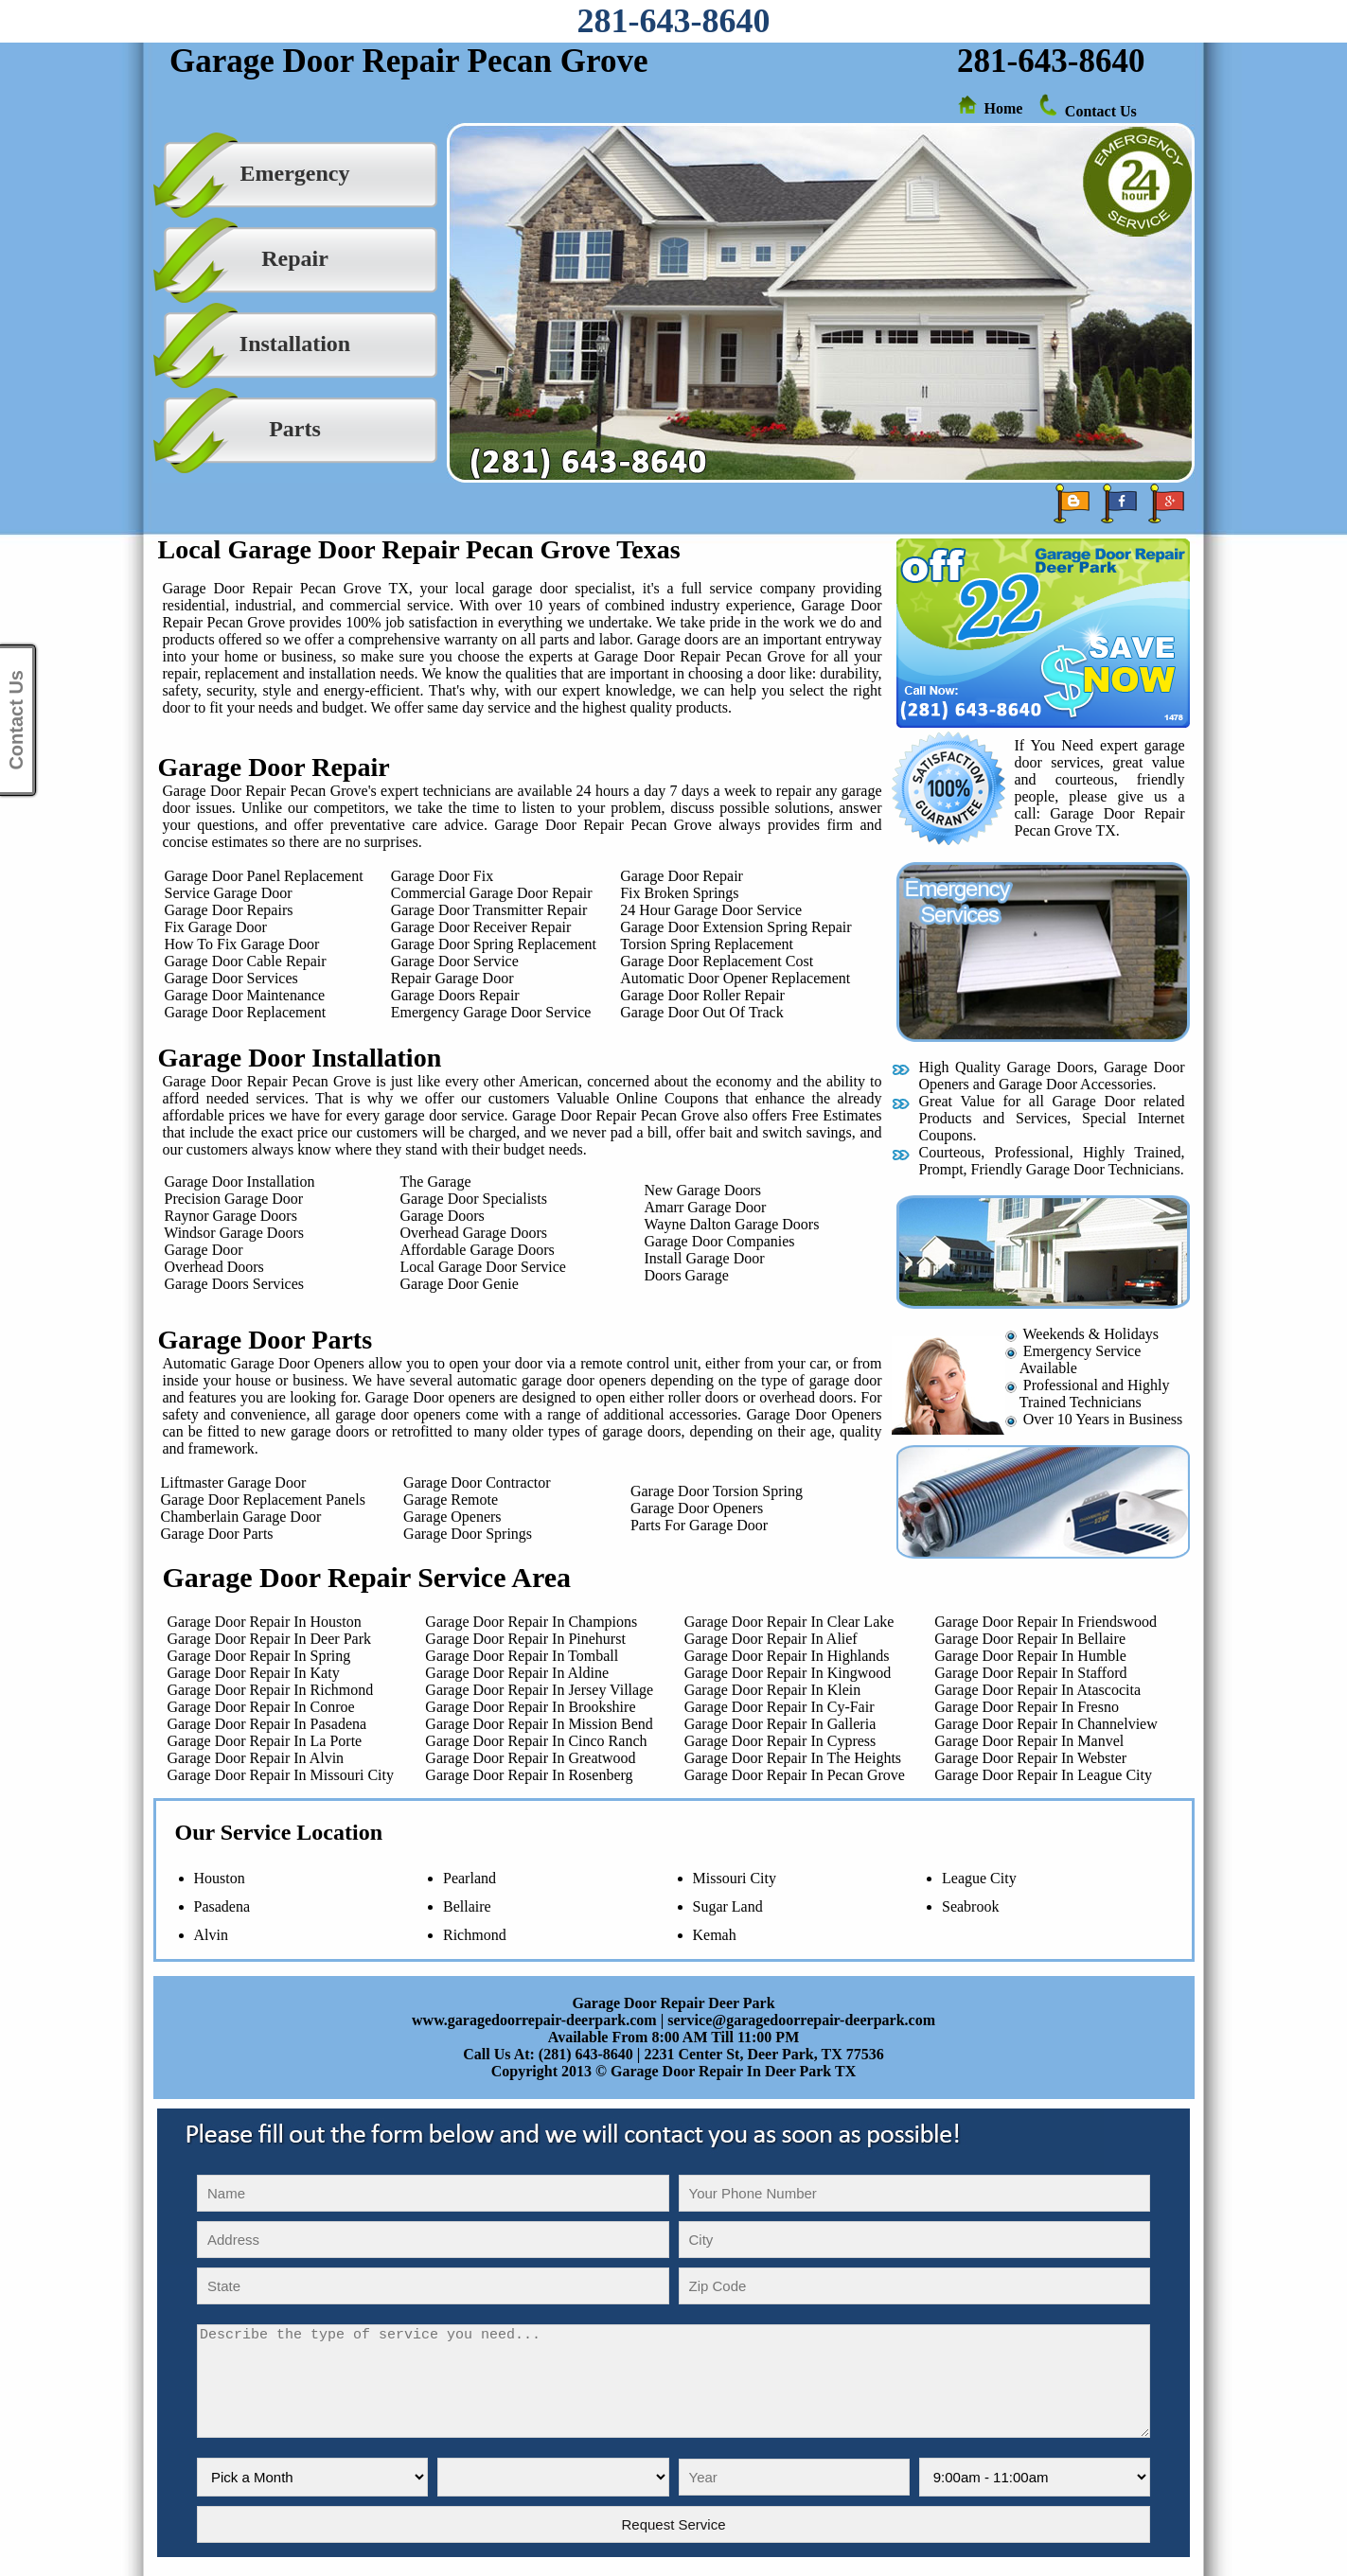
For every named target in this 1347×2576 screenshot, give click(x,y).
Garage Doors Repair (455, 995)
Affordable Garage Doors (477, 1250)
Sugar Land (728, 1906)
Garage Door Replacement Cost (716, 961)
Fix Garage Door (216, 927)
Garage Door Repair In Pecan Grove (794, 1775)
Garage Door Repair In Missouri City (277, 1775)
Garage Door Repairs (229, 910)
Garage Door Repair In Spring (255, 1656)
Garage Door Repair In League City (1043, 1775)
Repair (294, 258)
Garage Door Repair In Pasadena (263, 1724)
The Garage (435, 1181)
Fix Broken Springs (679, 893)
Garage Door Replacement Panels (259, 1499)
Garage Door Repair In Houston (261, 1622)
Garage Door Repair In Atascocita (1037, 1690)
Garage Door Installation (234, 1181)
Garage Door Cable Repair (246, 961)
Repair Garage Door (452, 978)
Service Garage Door (228, 893)
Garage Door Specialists (474, 1199)
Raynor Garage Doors (225, 1216)
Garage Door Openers (696, 1508)
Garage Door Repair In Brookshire (530, 1707)
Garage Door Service (455, 961)
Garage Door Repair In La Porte (261, 1741)
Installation (294, 343)
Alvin (211, 1935)
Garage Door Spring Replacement (493, 944)
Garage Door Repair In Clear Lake (789, 1622)
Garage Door (198, 1250)
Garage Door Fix (442, 876)
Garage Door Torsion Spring (716, 1491)
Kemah (714, 1935)
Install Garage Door (705, 1258)
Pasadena (222, 1906)
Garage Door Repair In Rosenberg (528, 1775)
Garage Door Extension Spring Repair (735, 927)
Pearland (469, 1878)
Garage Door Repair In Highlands (787, 1656)
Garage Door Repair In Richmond (267, 1690)
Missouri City (734, 1878)
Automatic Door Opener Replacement (735, 978)
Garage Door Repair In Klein (772, 1690)
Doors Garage (687, 1275)
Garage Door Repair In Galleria (780, 1724)
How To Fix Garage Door (240, 944)
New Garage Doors (703, 1190)
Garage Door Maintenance (245, 995)
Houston (219, 1878)
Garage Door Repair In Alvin (252, 1758)
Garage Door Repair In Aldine (517, 1673)
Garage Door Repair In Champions (531, 1622)
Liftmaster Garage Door (230, 1482)
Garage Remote (450, 1499)
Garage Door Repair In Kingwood (788, 1673)
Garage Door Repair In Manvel (1029, 1741)
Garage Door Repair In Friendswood (1045, 1622)
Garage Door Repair (681, 876)
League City (979, 1878)
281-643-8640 (674, 21)
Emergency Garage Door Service (491, 1012)
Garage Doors (442, 1216)
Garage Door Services (231, 978)
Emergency (295, 173)
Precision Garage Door (228, 1199)
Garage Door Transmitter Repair (489, 910)
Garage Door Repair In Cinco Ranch (536, 1741)
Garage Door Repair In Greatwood (530, 1758)
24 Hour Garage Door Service (711, 910)
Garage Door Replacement (246, 1012)
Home (1003, 108)
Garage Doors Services (229, 1284)
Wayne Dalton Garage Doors (732, 1224)
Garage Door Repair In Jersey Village (539, 1690)
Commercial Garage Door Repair (492, 893)
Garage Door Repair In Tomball (521, 1656)
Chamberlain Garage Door (237, 1517)
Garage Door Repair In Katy (250, 1673)
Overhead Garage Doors (473, 1233)
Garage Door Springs (467, 1534)
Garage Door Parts (213, 1534)
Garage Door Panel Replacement (264, 876)
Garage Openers (452, 1517)
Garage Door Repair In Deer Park (265, 1639)
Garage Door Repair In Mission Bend (538, 1724)
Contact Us (1101, 111)
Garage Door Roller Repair (702, 995)
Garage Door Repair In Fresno (1026, 1707)
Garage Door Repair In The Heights (792, 1758)
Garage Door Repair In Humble (1030, 1656)
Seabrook (970, 1906)
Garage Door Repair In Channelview (1045, 1724)
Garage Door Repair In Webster (1030, 1758)
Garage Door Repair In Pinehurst (525, 1639)
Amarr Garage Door (706, 1207)
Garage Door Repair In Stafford (1030, 1673)
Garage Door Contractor (477, 1482)
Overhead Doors (208, 1267)
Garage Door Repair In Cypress (780, 1741)
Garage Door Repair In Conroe (257, 1707)
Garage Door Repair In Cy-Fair (779, 1707)
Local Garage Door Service (483, 1267)
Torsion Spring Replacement (706, 944)
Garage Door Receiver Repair (481, 927)
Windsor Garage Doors (228, 1233)
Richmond (474, 1935)
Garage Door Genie (459, 1284)
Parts (295, 428)
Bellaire (467, 1906)
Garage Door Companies (720, 1241)
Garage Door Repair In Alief (771, 1639)
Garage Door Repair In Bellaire (1029, 1639)
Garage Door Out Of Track (701, 1012)
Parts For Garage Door (699, 1525)
